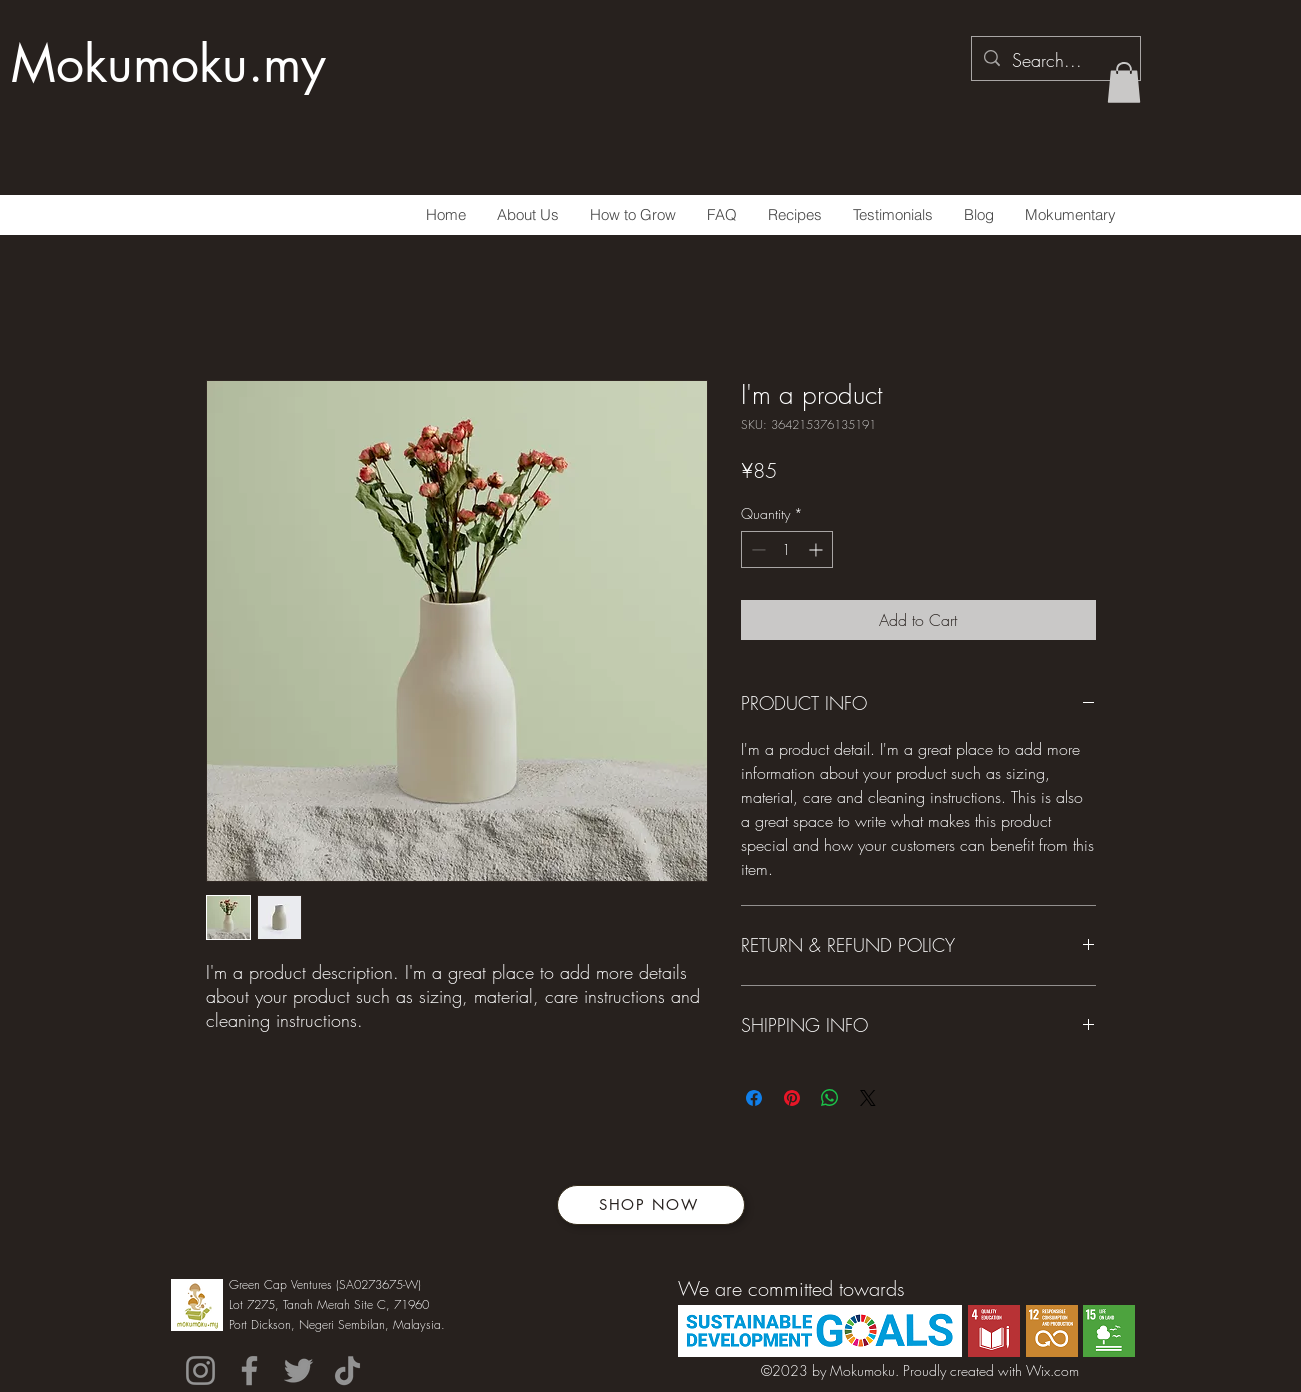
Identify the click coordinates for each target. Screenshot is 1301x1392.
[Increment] (817, 549)
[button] (1124, 82)
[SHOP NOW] (651, 1205)
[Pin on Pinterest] (792, 1098)
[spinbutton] (787, 549)
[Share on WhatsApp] (830, 1098)
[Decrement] (756, 549)
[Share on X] (868, 1098)
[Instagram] (200, 1370)
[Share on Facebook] (754, 1098)
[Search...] (1055, 61)
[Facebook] (249, 1370)
